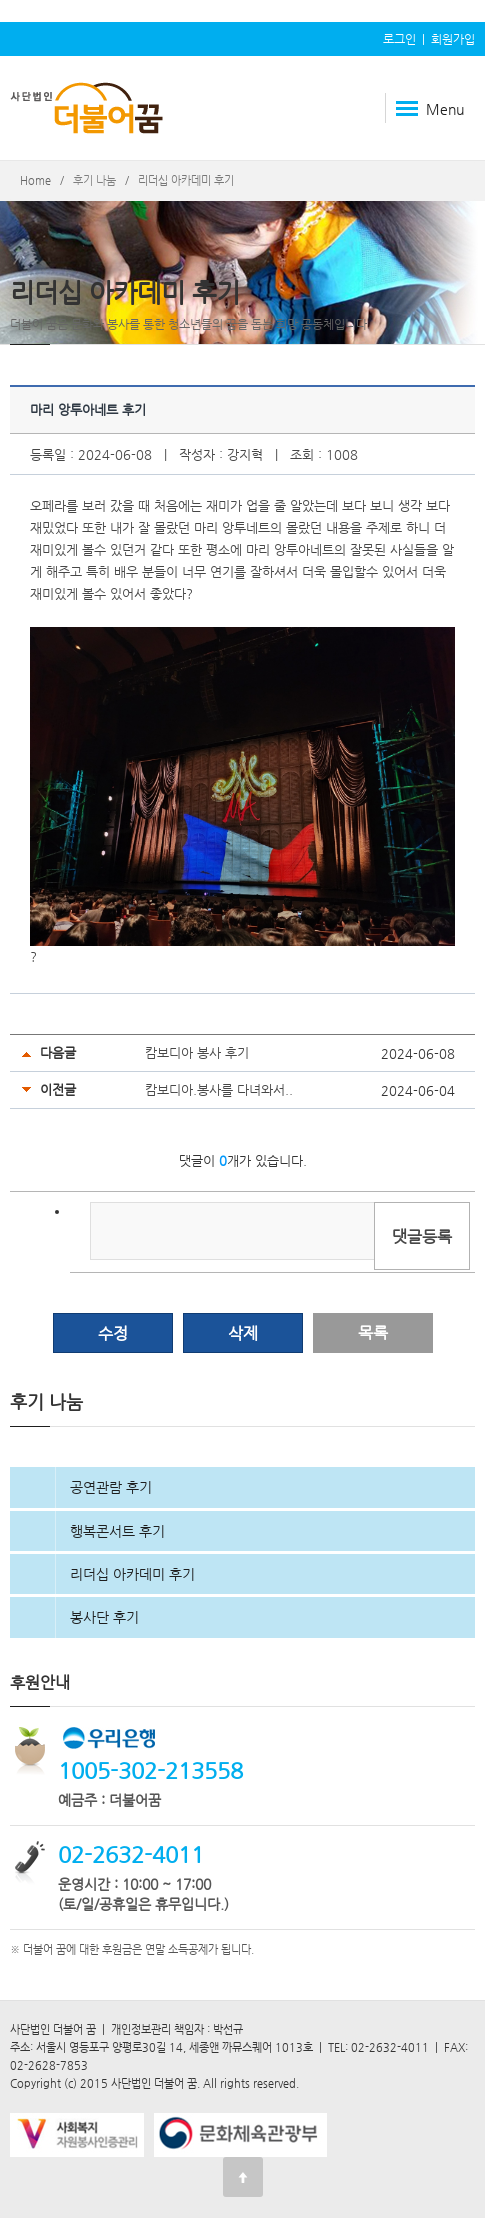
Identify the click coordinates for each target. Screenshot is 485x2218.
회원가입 (453, 39)
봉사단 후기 (104, 1617)
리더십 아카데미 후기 (132, 1574)
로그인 (399, 39)
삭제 (243, 1333)
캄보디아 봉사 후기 (197, 1052)
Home (35, 180)
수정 (113, 1333)
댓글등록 (422, 1236)
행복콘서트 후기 (117, 1531)
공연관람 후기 (111, 1487)
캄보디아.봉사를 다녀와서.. (219, 1089)
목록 (373, 1332)
